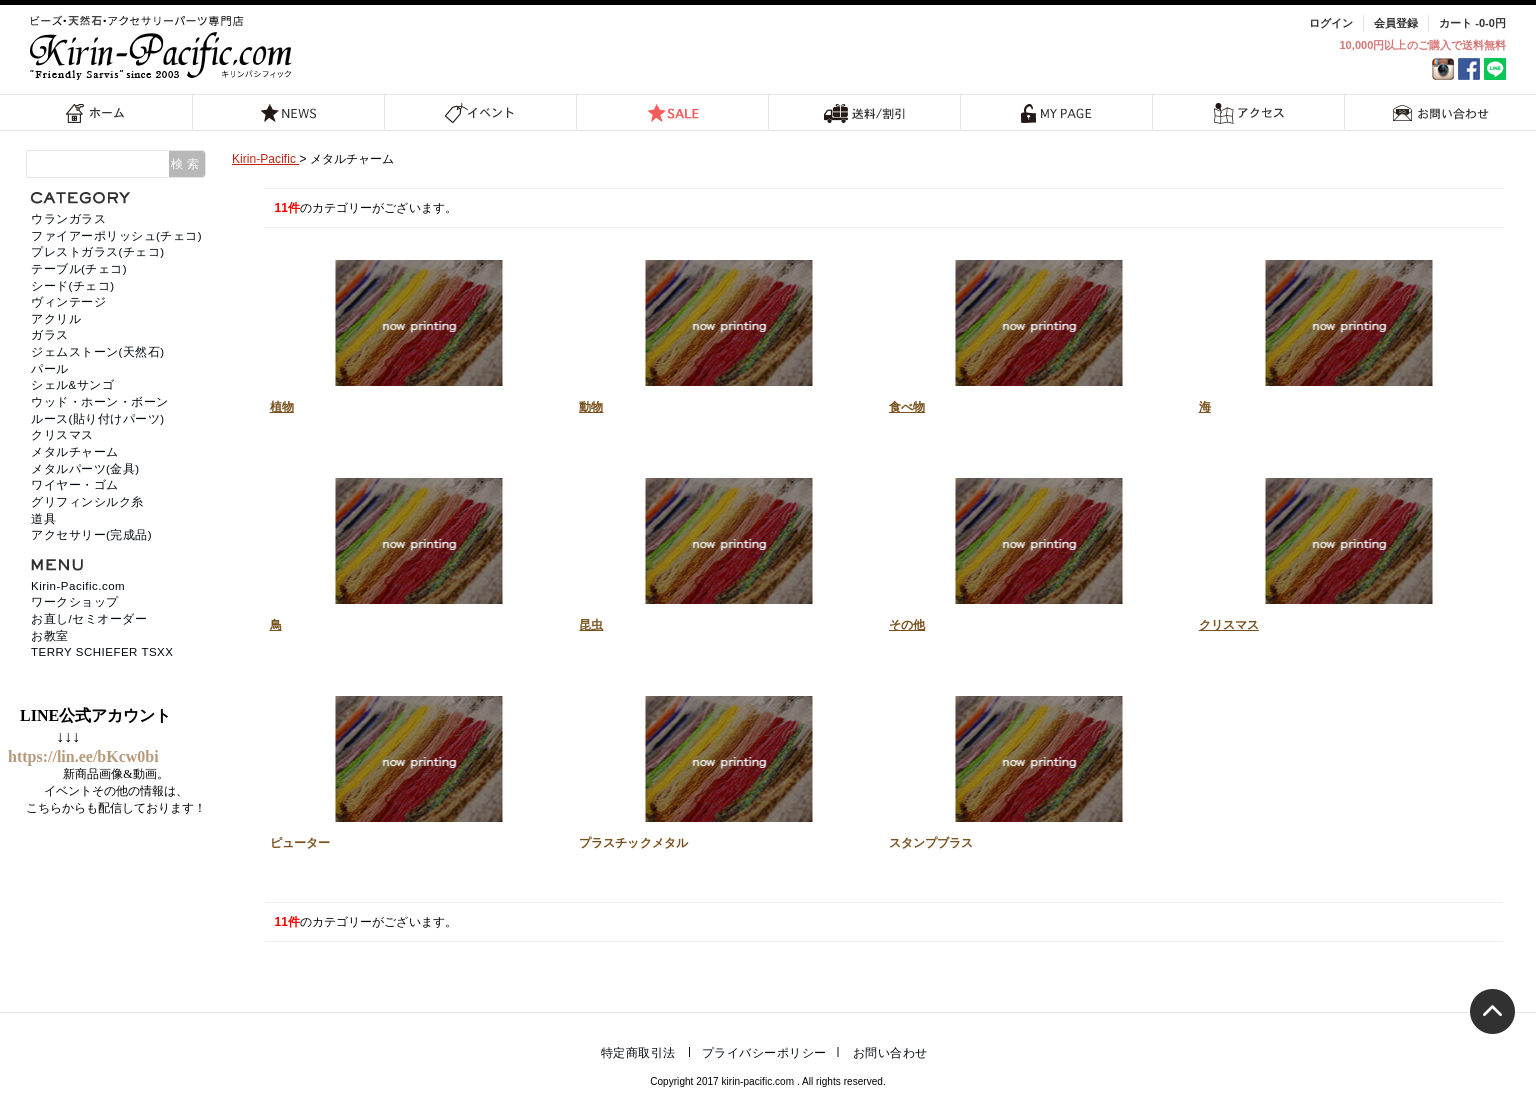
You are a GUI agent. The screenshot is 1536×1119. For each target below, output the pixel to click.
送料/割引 (865, 112)
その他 (1034, 549)
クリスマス (1344, 549)
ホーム (96, 112)
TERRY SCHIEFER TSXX (102, 652)
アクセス (1248, 112)
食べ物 (1034, 331)
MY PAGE (1057, 112)
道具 (43, 519)
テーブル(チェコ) (79, 269)
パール (50, 369)
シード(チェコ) (73, 286)
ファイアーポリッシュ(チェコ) (116, 236)
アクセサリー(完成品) (91, 535)
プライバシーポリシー (764, 1053)
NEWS (289, 112)
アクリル (56, 319)
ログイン (1331, 23)
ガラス (50, 335)
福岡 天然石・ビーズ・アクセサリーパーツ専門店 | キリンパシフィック (164, 47)
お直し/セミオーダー (89, 619)
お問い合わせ (1441, 112)
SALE (673, 112)
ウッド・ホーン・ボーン (100, 402)
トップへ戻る (1492, 1011)
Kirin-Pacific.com (78, 586)
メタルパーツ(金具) (85, 469)
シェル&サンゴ (72, 385)
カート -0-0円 (1472, 23)
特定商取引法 (638, 1053)
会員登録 (1396, 23)
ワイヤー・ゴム (75, 485)
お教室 (50, 636)
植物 (415, 331)
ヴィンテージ (68, 302)
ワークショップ (75, 602)
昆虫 (724, 549)
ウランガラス (68, 219)
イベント (480, 112)
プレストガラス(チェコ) (98, 252)
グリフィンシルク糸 (87, 502)
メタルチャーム (75, 452)
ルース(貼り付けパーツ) (98, 419)
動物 (724, 331)
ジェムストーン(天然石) (98, 352)
